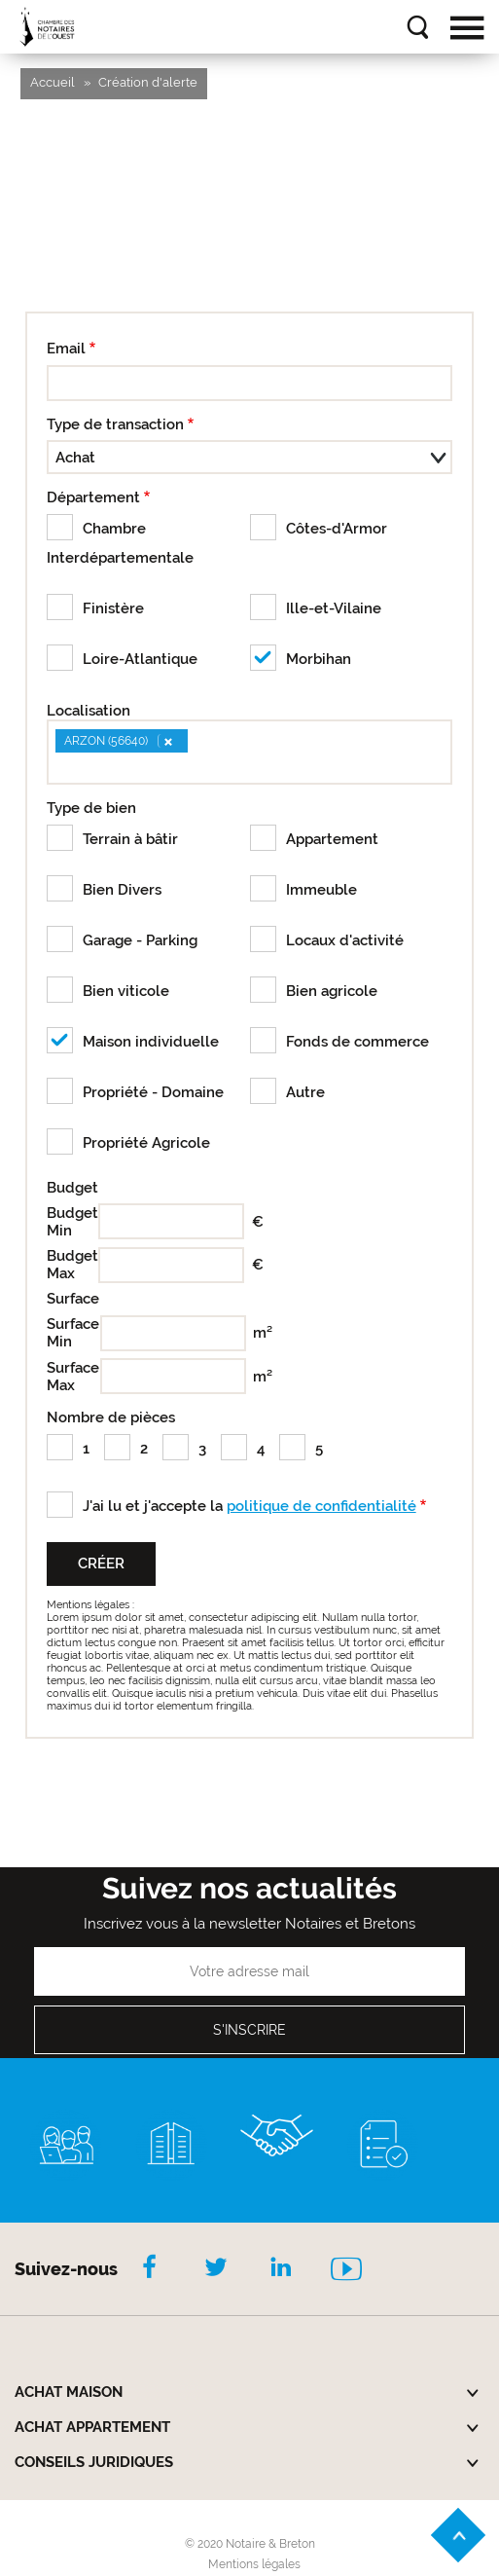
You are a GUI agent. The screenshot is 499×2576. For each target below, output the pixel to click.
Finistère (113, 608)
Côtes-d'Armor (336, 528)
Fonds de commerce (357, 1041)
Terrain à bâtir (130, 839)
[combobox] (250, 752)
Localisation (88, 710)
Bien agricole (331, 991)
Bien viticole (126, 991)
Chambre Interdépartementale (120, 543)
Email (66, 348)
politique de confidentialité (321, 1506)
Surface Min (70, 1332)
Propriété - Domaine (153, 1092)
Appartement (332, 839)
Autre (305, 1092)
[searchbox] (59, 767)
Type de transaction (115, 424)
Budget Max (69, 1264)
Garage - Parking (140, 940)
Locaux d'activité (345, 940)
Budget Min (69, 1221)
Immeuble (321, 890)
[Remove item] (167, 741)
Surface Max (70, 1376)
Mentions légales (254, 2564)
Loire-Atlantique (140, 659)
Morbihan (318, 659)
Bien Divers (122, 890)
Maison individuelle (151, 1041)
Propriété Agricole (146, 1143)
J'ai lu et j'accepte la (249, 1506)
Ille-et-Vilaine (333, 608)
